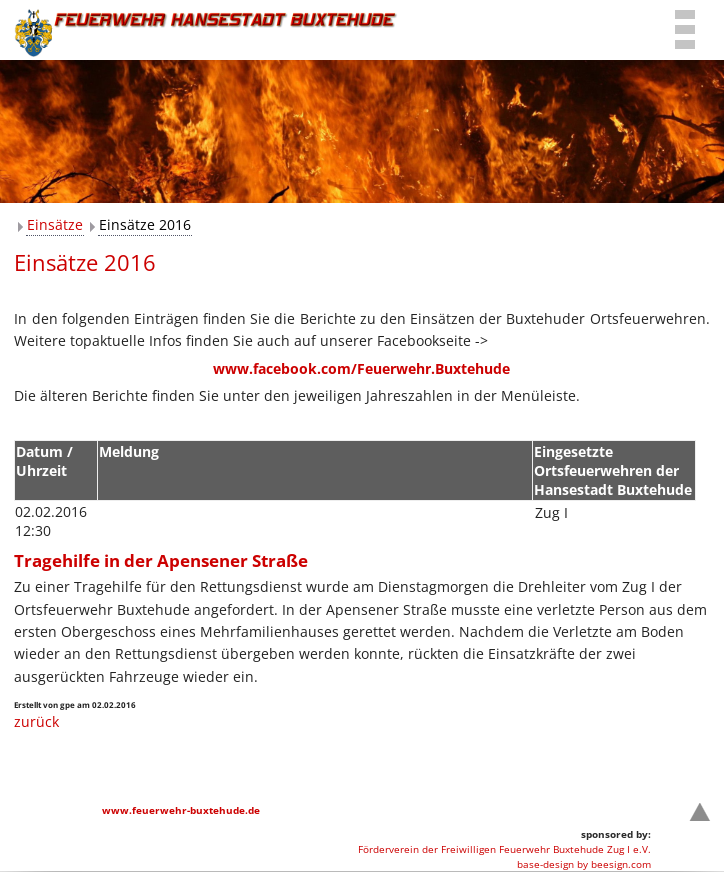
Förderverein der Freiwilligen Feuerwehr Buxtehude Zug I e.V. (504, 849)
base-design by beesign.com (584, 864)
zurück (36, 721)
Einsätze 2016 (145, 224)
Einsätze (55, 224)
